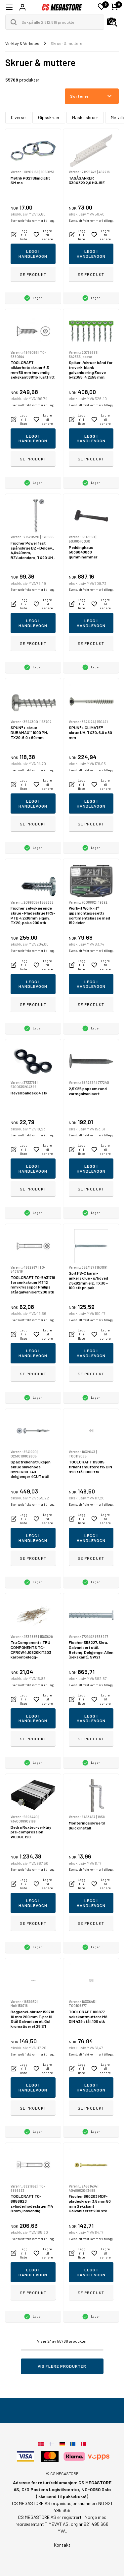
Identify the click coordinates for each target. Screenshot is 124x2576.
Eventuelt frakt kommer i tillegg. (33, 220)
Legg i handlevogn (33, 253)
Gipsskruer (49, 117)
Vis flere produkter (62, 2366)
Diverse (18, 117)
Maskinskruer (85, 117)
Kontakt (62, 2545)
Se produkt (33, 274)
